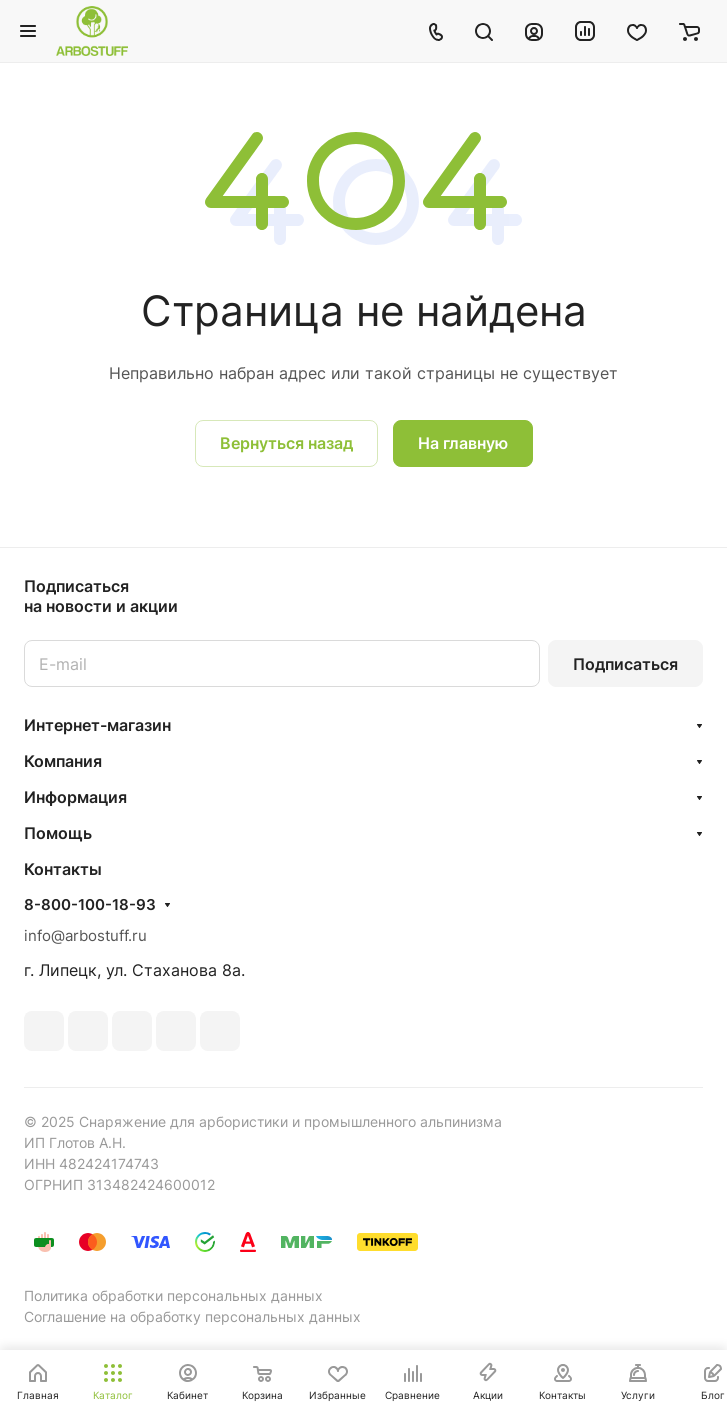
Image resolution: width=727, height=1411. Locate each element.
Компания (63, 761)
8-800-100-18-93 (90, 905)
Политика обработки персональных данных (173, 1295)
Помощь (58, 833)
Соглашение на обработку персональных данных (192, 1316)
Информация (75, 797)
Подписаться (625, 664)
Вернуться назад (286, 443)
